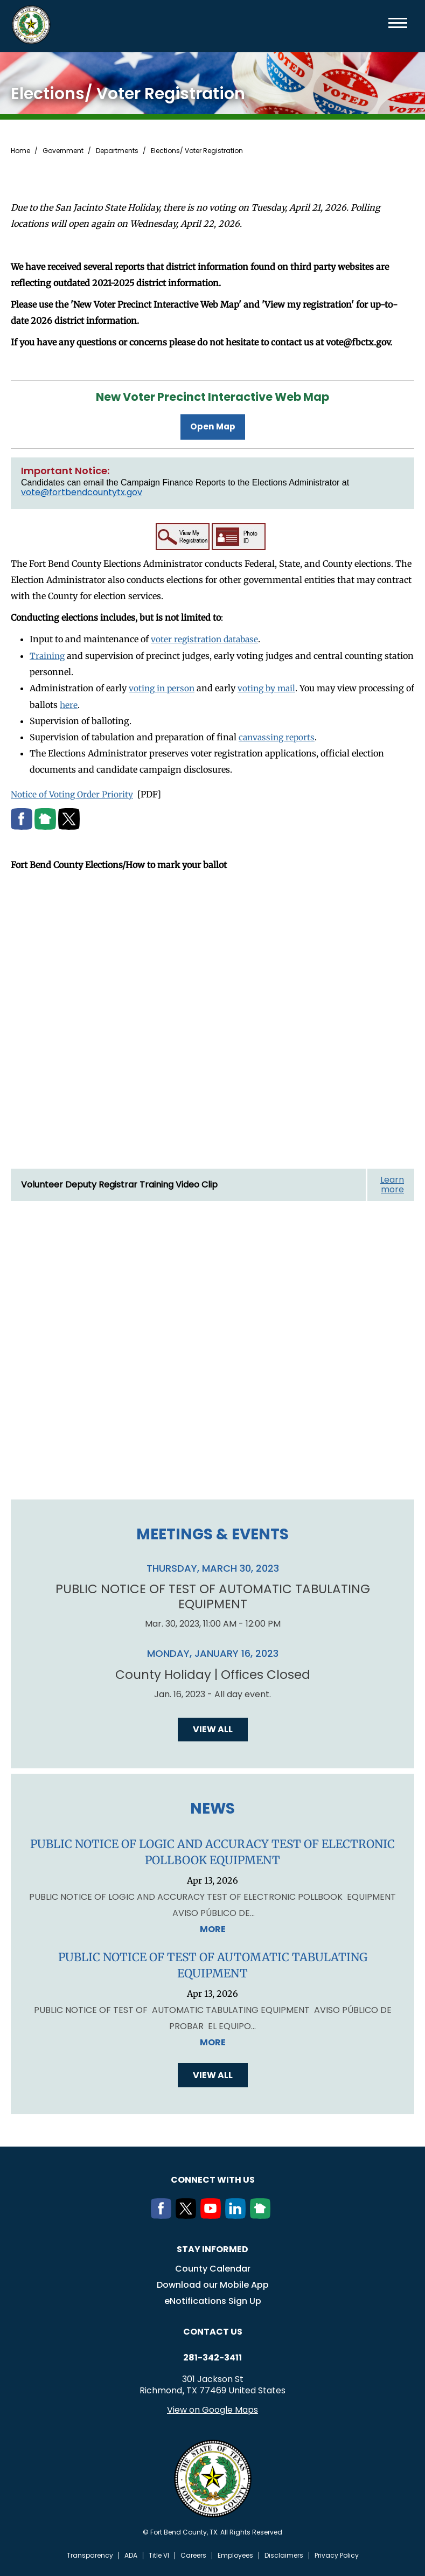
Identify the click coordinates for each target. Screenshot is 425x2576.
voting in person (163, 686)
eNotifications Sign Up (212, 2300)
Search (380, 23)
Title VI (159, 2554)
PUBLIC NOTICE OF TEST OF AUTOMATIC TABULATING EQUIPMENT (212, 1595)
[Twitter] (188, 2214)
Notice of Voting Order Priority (73, 792)
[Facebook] (163, 2214)
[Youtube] (212, 2214)
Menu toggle (397, 23)
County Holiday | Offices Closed (213, 1673)
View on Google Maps (212, 2409)
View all (213, 1728)
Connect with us (213, 2178)
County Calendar (212, 2267)
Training (48, 654)
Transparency (90, 2554)
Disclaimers (283, 2554)
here (79, 702)
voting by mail (270, 686)
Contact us (212, 2330)
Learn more (392, 1182)
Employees (235, 2554)
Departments (117, 151)
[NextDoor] (262, 2214)
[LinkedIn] (237, 2214)
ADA (130, 2554)
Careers (193, 2554)
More (213, 1928)
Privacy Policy (337, 2554)
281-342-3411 (212, 2356)
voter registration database (206, 638)
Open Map (213, 426)
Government (63, 151)
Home (20, 151)
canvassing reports (278, 735)
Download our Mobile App (213, 2284)
